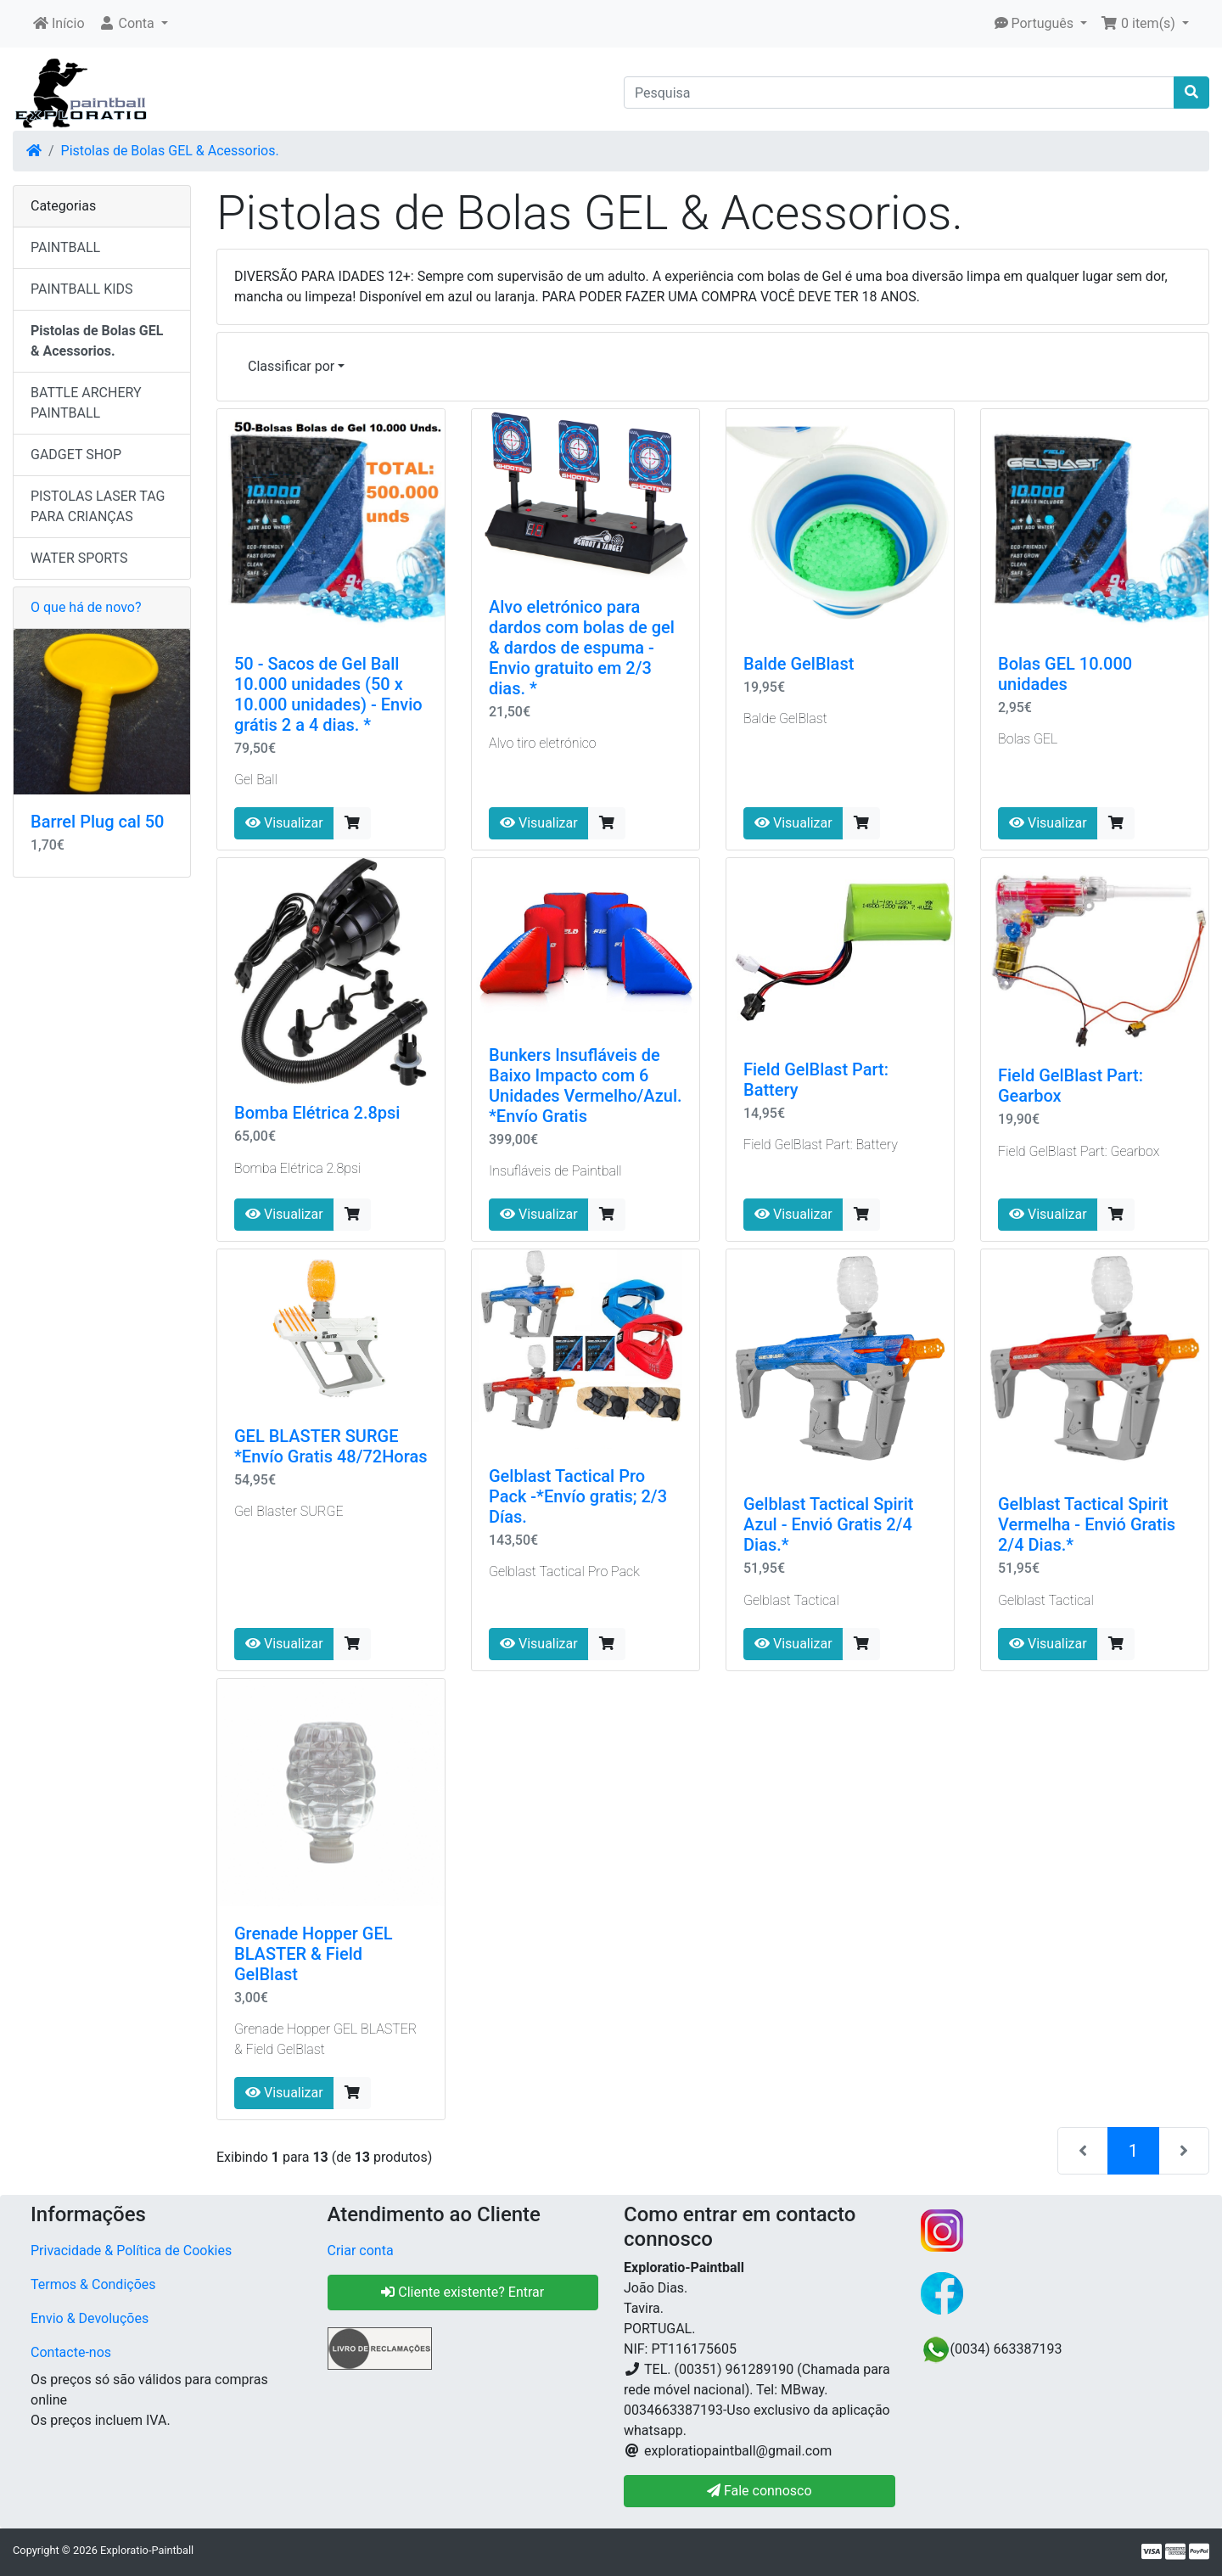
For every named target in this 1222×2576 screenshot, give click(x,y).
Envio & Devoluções (90, 2318)
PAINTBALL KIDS (82, 289)
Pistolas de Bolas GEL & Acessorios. (170, 151)
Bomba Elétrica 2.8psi (317, 1113)
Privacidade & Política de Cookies (131, 2250)
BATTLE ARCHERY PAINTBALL (86, 402)
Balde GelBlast (798, 664)
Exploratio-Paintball (146, 2550)
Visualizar (284, 823)
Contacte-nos (71, 2352)
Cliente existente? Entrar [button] (462, 2292)
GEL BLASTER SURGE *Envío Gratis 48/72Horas (331, 1446)
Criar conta (361, 2250)
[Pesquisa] (899, 92)
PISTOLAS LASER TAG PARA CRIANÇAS (98, 506)
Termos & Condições (93, 2284)
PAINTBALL (65, 247)
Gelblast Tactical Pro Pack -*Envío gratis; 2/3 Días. (578, 1496)
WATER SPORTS (79, 558)
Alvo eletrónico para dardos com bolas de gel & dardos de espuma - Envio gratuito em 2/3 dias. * (582, 648)
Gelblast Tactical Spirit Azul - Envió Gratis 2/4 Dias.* (828, 1524)
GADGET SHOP (76, 454)
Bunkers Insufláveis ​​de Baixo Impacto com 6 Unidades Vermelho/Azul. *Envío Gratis (585, 1085)
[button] (133, 24)
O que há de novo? (86, 607)
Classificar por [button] (291, 366)
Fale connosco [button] (759, 2491)
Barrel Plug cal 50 (97, 821)
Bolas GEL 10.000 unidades (1065, 674)
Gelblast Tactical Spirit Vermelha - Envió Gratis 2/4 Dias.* (1086, 1524)
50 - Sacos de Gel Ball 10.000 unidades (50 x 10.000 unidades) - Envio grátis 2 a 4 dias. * (328, 694)
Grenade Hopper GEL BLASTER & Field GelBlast (313, 1953)
